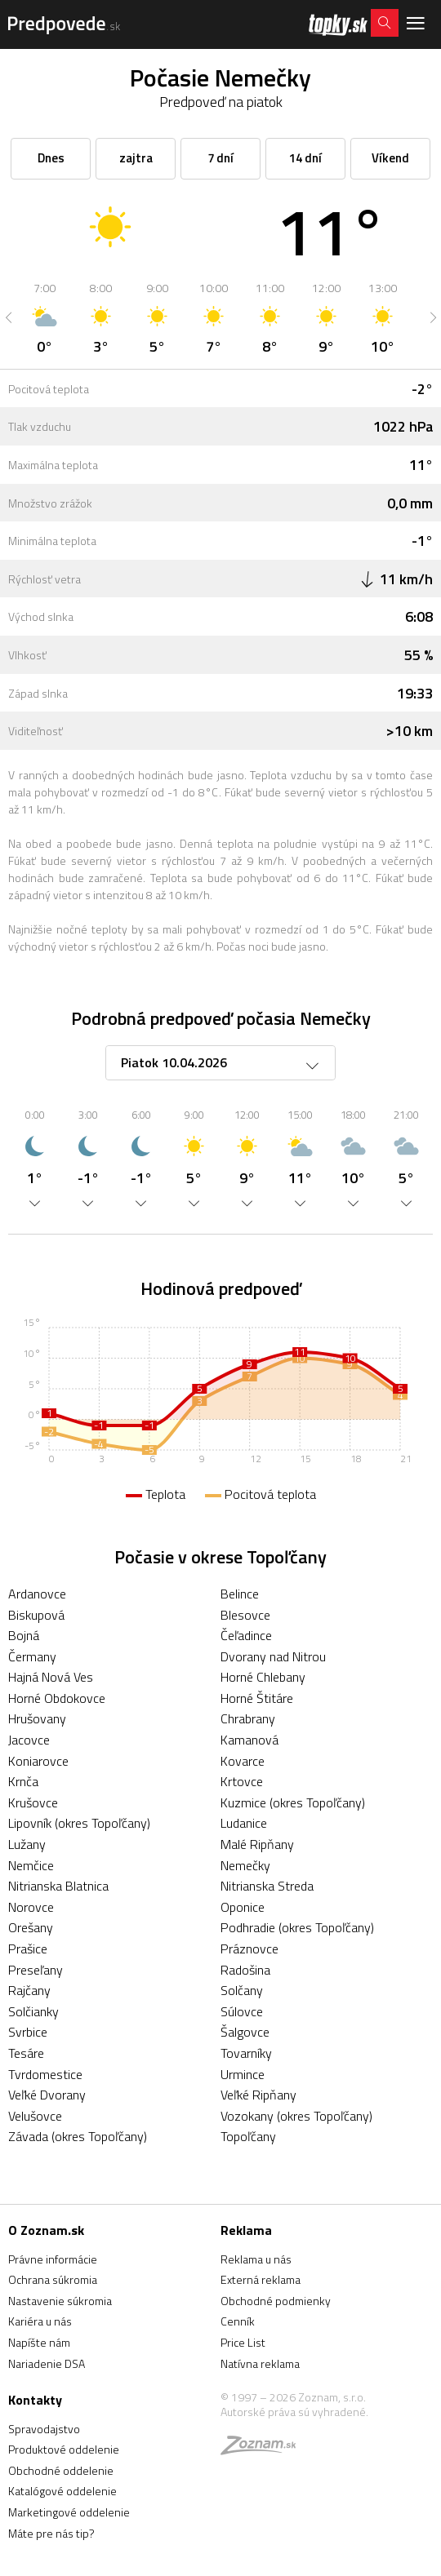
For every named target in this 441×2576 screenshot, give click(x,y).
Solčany (241, 1990)
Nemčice (31, 1865)
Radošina (245, 1970)
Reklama (246, 2230)
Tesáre (26, 2053)
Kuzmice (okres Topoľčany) (292, 1802)
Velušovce (35, 2116)
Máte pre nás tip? (51, 2533)
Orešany (30, 1927)
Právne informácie (52, 2259)
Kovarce (242, 1761)
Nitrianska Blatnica (58, 1885)
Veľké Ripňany (258, 2094)
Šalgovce (245, 2032)
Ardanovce (37, 1593)
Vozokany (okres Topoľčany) (296, 2116)
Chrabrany (247, 1718)
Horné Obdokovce (56, 1698)
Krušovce (33, 1802)
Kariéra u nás (40, 2321)
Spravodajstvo (44, 2428)
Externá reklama (260, 2279)
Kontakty (35, 2400)
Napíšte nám (39, 2342)
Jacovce (29, 1739)
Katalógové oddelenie (62, 2490)
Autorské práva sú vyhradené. (294, 2411)
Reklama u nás (256, 2259)
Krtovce (241, 1781)
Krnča (23, 1781)
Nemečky (245, 1865)
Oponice (242, 1907)
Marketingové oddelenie (69, 2512)
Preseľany (35, 1970)
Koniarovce (38, 1761)
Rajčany (29, 1990)
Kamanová (249, 1739)
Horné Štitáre (256, 1698)
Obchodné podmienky (275, 2300)
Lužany (27, 1844)
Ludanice (243, 1823)
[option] (44, 317)
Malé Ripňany (257, 1844)
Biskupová (36, 1615)
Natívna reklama (260, 2363)
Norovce (31, 1907)
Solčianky (33, 2011)
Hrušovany (37, 1718)
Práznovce (249, 1948)
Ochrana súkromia (52, 2279)
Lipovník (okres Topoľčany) (79, 1823)
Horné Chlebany (262, 1677)
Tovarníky (246, 2053)
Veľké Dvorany (47, 2094)
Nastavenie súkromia (60, 2300)
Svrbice (27, 2032)
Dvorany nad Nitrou (273, 1656)
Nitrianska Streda (267, 1885)
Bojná (23, 1635)
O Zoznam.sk (46, 2230)
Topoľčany (248, 2136)
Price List (242, 2342)
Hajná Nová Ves (50, 1677)
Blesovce (245, 1615)
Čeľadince (246, 1635)
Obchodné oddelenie (61, 2470)
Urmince (242, 2074)
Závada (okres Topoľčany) (77, 2136)
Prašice (27, 1948)
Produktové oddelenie (63, 2449)
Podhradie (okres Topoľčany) (297, 1927)
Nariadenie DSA (46, 2363)
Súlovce (241, 2011)
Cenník (237, 2321)
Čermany (32, 1656)
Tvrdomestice (45, 2074)
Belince (239, 1593)
